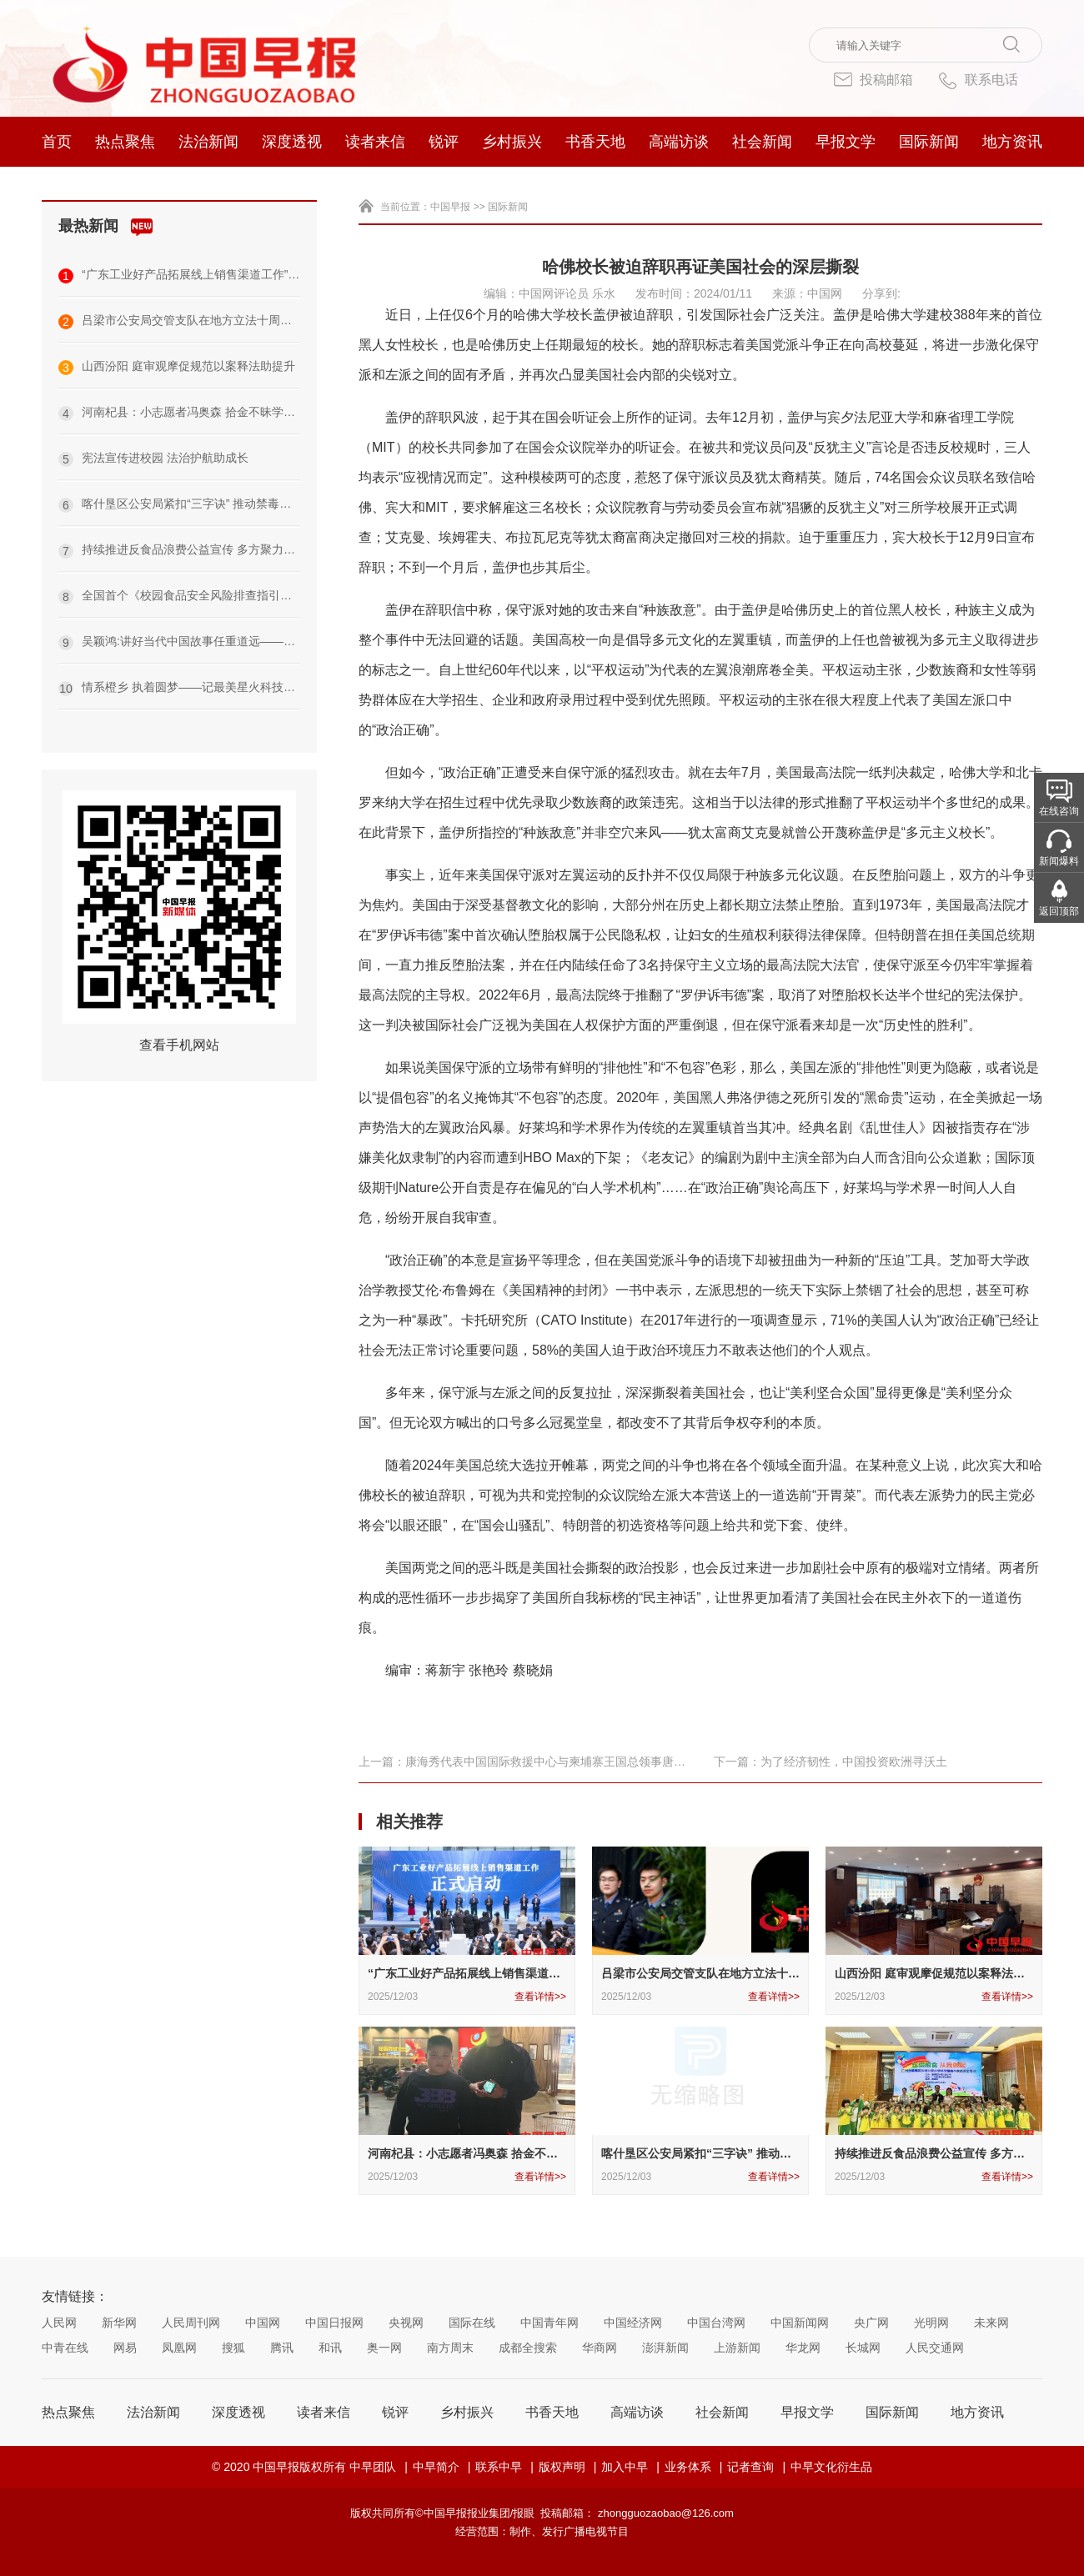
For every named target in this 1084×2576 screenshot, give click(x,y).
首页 (57, 141)
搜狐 (233, 2347)
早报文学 (846, 141)
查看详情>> (540, 1997)
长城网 (863, 2347)
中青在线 (65, 2347)
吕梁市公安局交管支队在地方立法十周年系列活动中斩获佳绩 (179, 321)
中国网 (262, 2322)
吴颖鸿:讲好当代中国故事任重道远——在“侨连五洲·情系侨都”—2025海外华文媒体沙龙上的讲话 (179, 642)
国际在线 (472, 2322)
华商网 (599, 2347)
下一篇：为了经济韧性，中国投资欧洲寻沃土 (830, 1761)
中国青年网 (549, 2322)
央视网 (406, 2322)
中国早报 (450, 207)
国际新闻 (929, 141)
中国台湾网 (716, 2322)
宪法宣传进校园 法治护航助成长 (153, 459)
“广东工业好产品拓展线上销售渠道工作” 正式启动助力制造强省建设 (179, 275)
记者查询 (750, 2466)
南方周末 (450, 2347)
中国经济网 (633, 2322)
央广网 (871, 2322)
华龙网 (803, 2347)
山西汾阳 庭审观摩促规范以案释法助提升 (176, 367)
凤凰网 (179, 2347)
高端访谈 (679, 141)
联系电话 (977, 80)
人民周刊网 (191, 2322)
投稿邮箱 (873, 79)
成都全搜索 (528, 2347)
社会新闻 (762, 141)
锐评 (444, 141)
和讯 (330, 2347)
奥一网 (384, 2347)
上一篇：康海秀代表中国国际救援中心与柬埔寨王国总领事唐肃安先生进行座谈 (522, 1762)
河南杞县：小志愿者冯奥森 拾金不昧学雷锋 (179, 413)
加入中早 (624, 2466)
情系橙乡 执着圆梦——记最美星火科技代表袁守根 (179, 688)
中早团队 (372, 2466)
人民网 (59, 2322)
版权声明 (562, 2466)
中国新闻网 (799, 2322)
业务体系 (688, 2466)
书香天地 (595, 141)
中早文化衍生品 (831, 2466)
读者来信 (375, 141)
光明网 (931, 2322)
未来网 (991, 2322)
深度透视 (292, 141)
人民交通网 (935, 2347)
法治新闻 (208, 141)
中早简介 (436, 2466)
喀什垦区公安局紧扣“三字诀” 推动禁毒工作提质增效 (179, 505)
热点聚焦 (125, 141)
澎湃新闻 (665, 2347)
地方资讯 (1012, 141)
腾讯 (282, 2347)
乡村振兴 (512, 141)
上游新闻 (737, 2347)
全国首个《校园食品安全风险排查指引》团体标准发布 (179, 596)
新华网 (119, 2322)
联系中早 (498, 2466)
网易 (125, 2347)
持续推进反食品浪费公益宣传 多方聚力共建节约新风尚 (179, 551)
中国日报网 (334, 2322)
